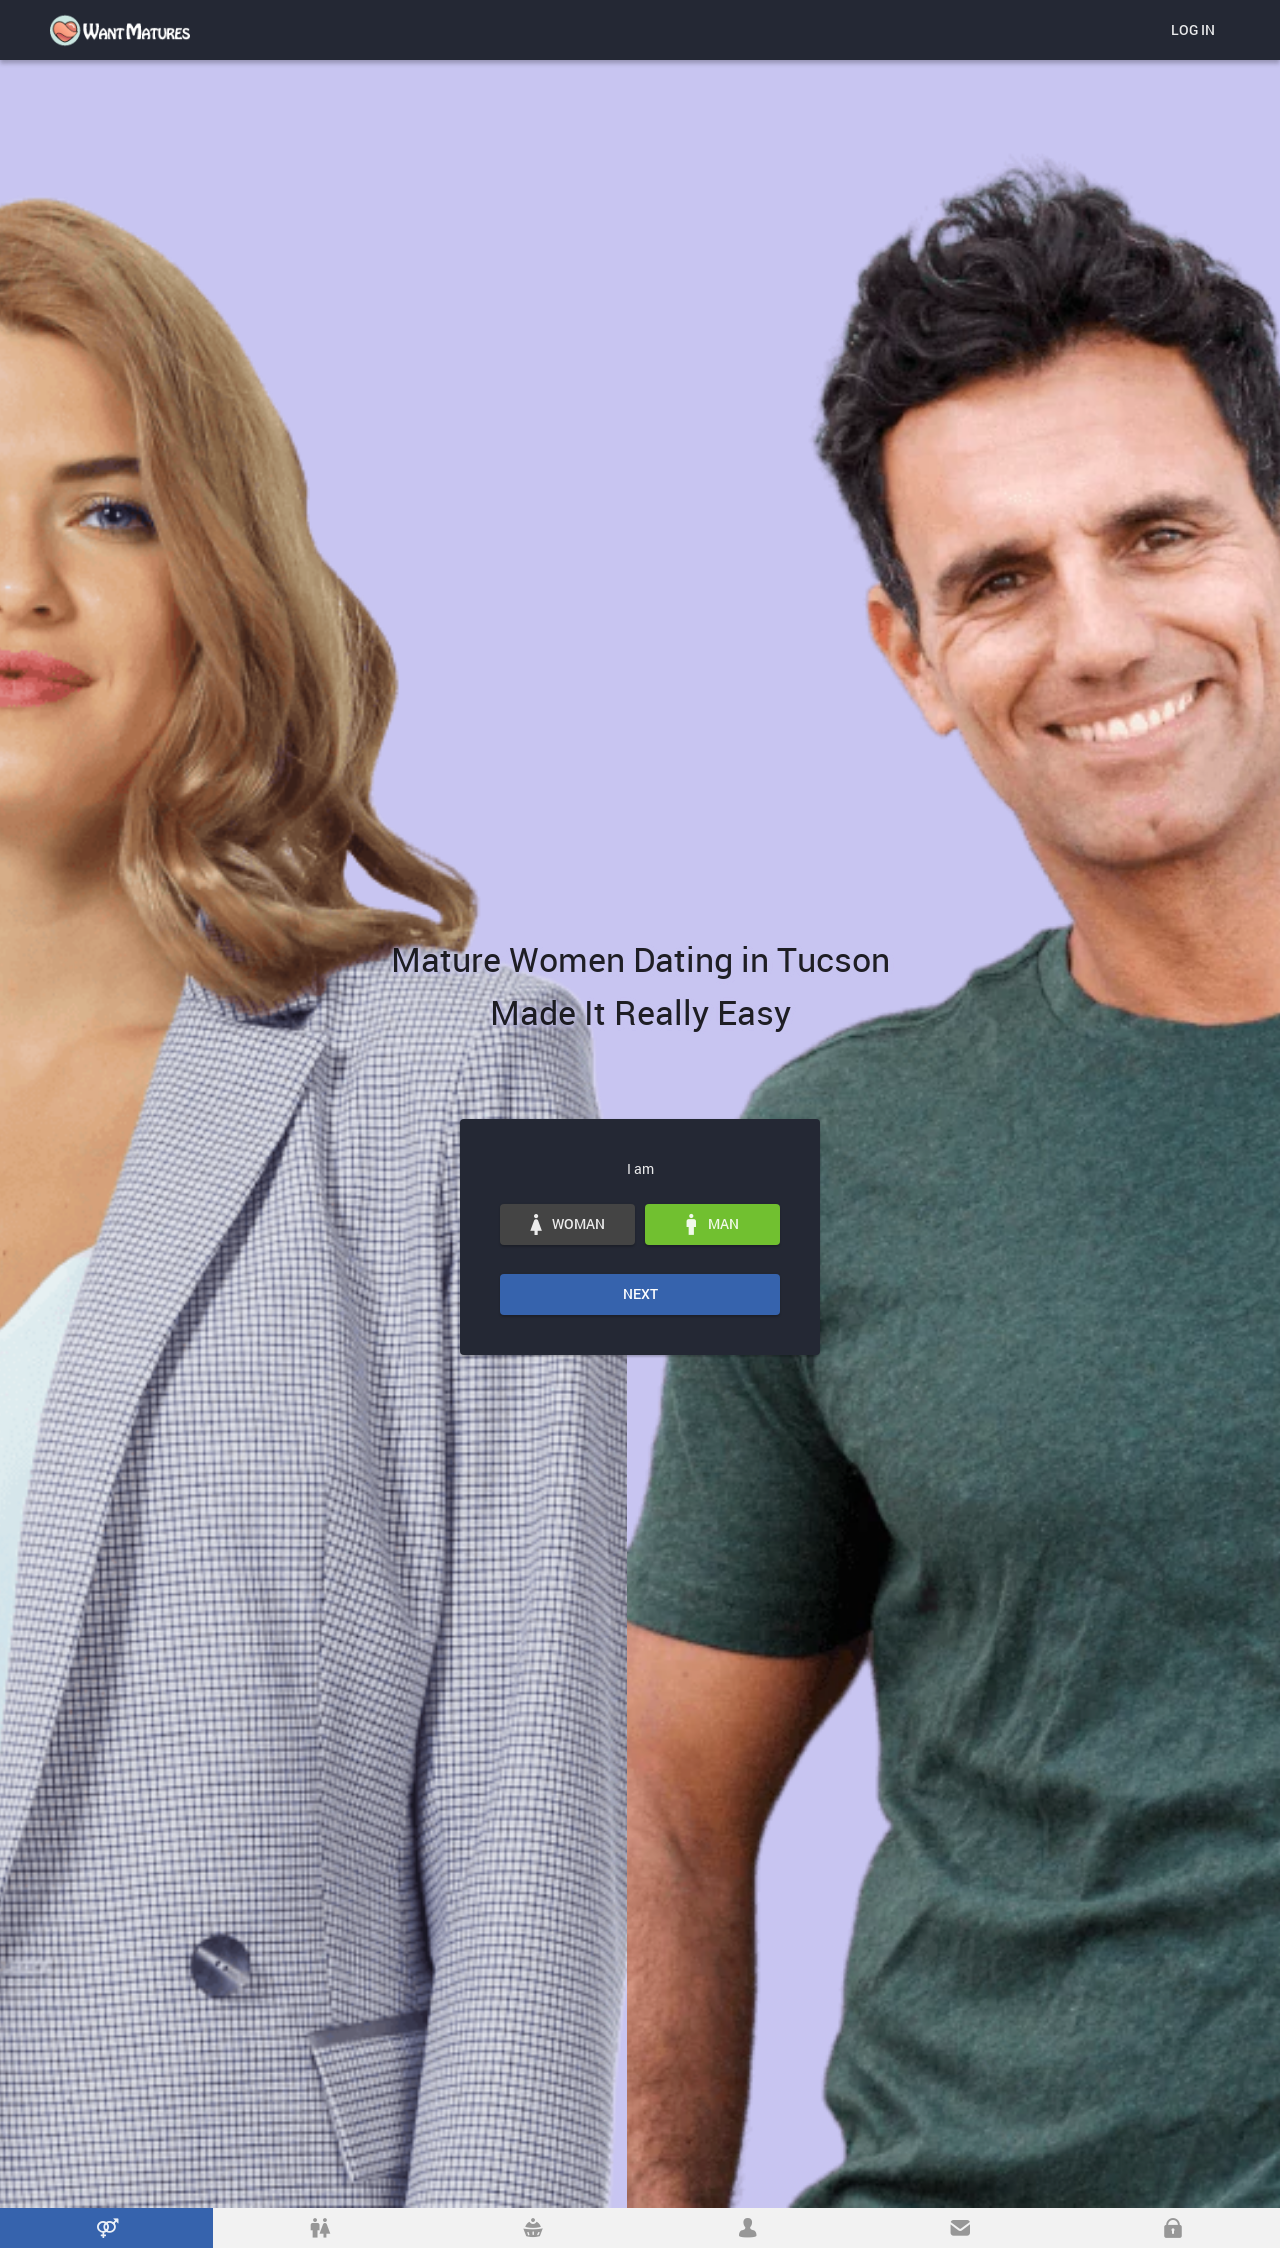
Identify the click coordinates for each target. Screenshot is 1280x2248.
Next (640, 1293)
